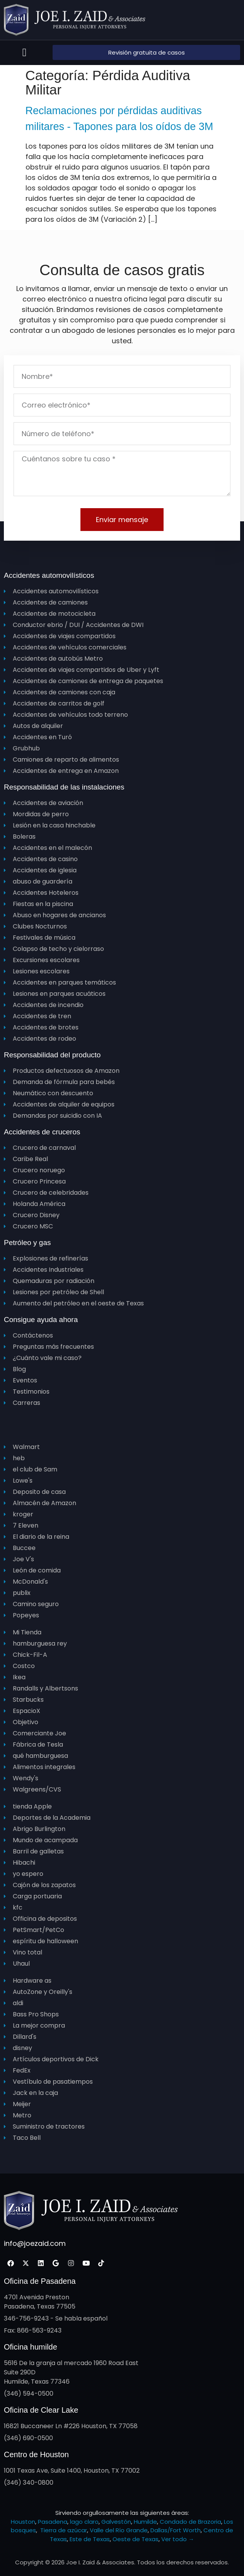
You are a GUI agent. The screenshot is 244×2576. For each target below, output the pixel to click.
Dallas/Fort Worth (175, 2530)
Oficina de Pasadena (40, 2281)
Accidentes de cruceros (42, 1132)
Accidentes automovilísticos (49, 575)
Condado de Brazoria (190, 2522)
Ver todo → (177, 2539)
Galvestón (116, 2522)
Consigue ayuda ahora (41, 1319)
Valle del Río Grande (119, 2530)
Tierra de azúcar (63, 2530)
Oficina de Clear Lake (41, 2410)
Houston (23, 2522)
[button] (24, 52)
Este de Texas (90, 2539)
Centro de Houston (36, 2454)
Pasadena (52, 2522)
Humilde (145, 2522)
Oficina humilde (30, 2347)
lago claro (84, 2522)
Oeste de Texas (136, 2539)
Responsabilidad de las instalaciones (64, 787)
